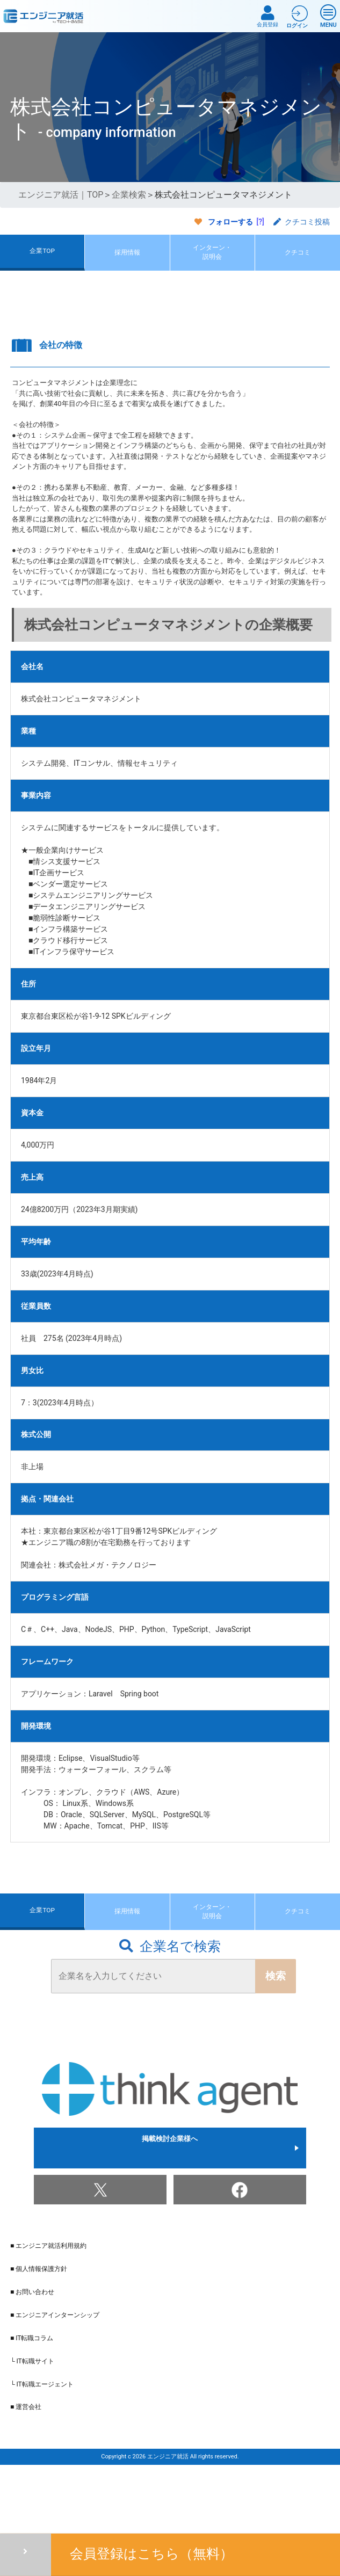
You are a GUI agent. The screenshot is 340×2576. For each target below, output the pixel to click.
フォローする (230, 221)
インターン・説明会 (212, 268)
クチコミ (297, 268)
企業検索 (129, 195)
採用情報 (127, 268)
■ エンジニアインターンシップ (54, 2378)
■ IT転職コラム (31, 2401)
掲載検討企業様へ (170, 2211)
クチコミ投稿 (301, 221)
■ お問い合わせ (32, 2355)
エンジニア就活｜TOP (60, 195)
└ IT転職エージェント (42, 2447)
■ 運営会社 (25, 2471)
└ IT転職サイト (32, 2424)
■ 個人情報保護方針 (38, 2332)
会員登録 (267, 16)
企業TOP (42, 267)
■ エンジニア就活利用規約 (48, 2309)
